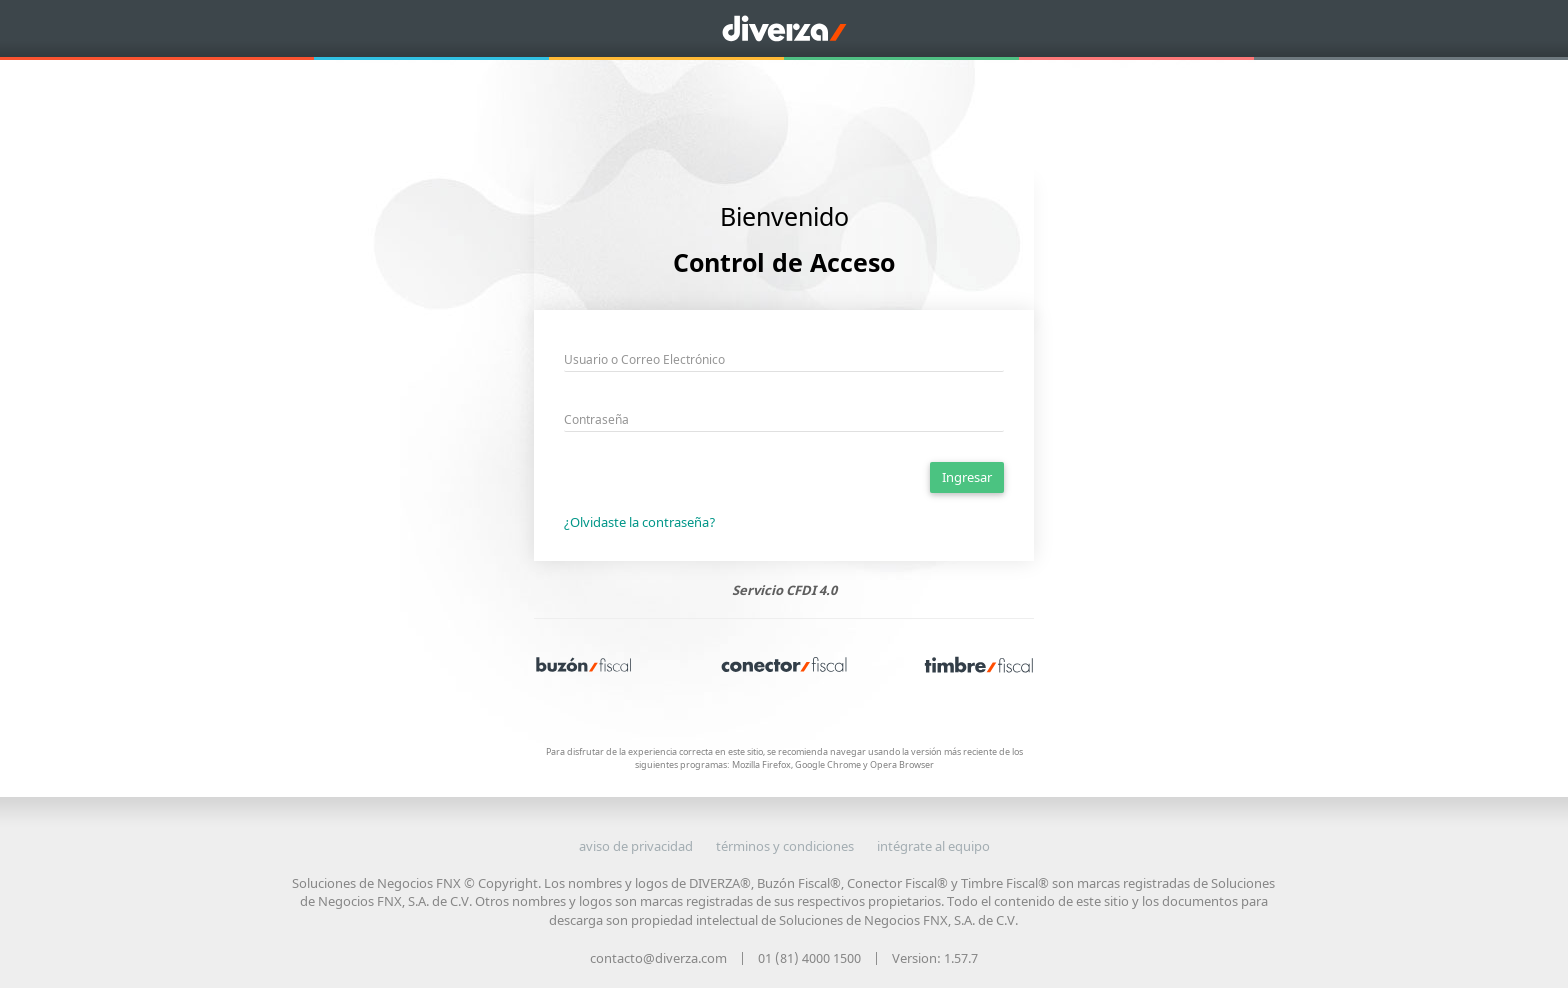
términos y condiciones (785, 846)
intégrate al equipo (933, 846)
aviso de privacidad (636, 846)
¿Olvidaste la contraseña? (640, 522)
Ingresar (967, 477)
